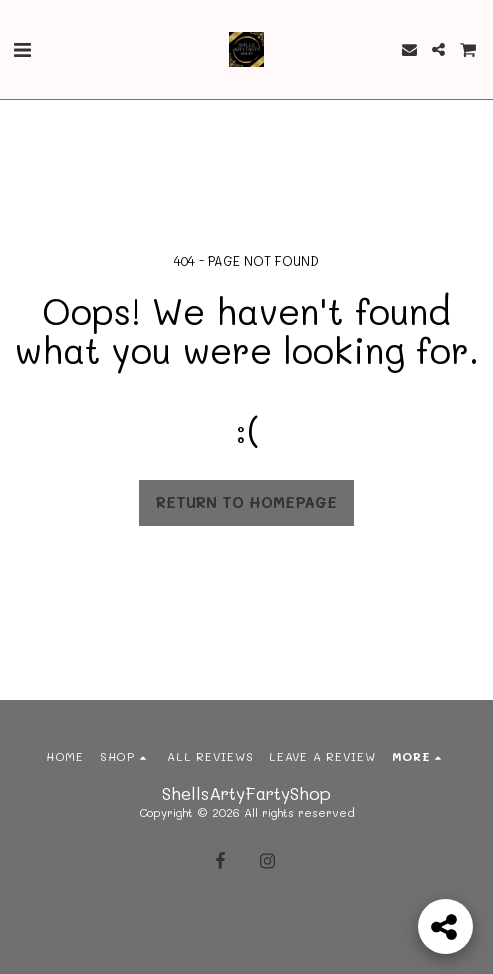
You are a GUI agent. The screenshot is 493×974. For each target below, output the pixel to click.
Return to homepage (246, 502)
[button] (22, 49)
